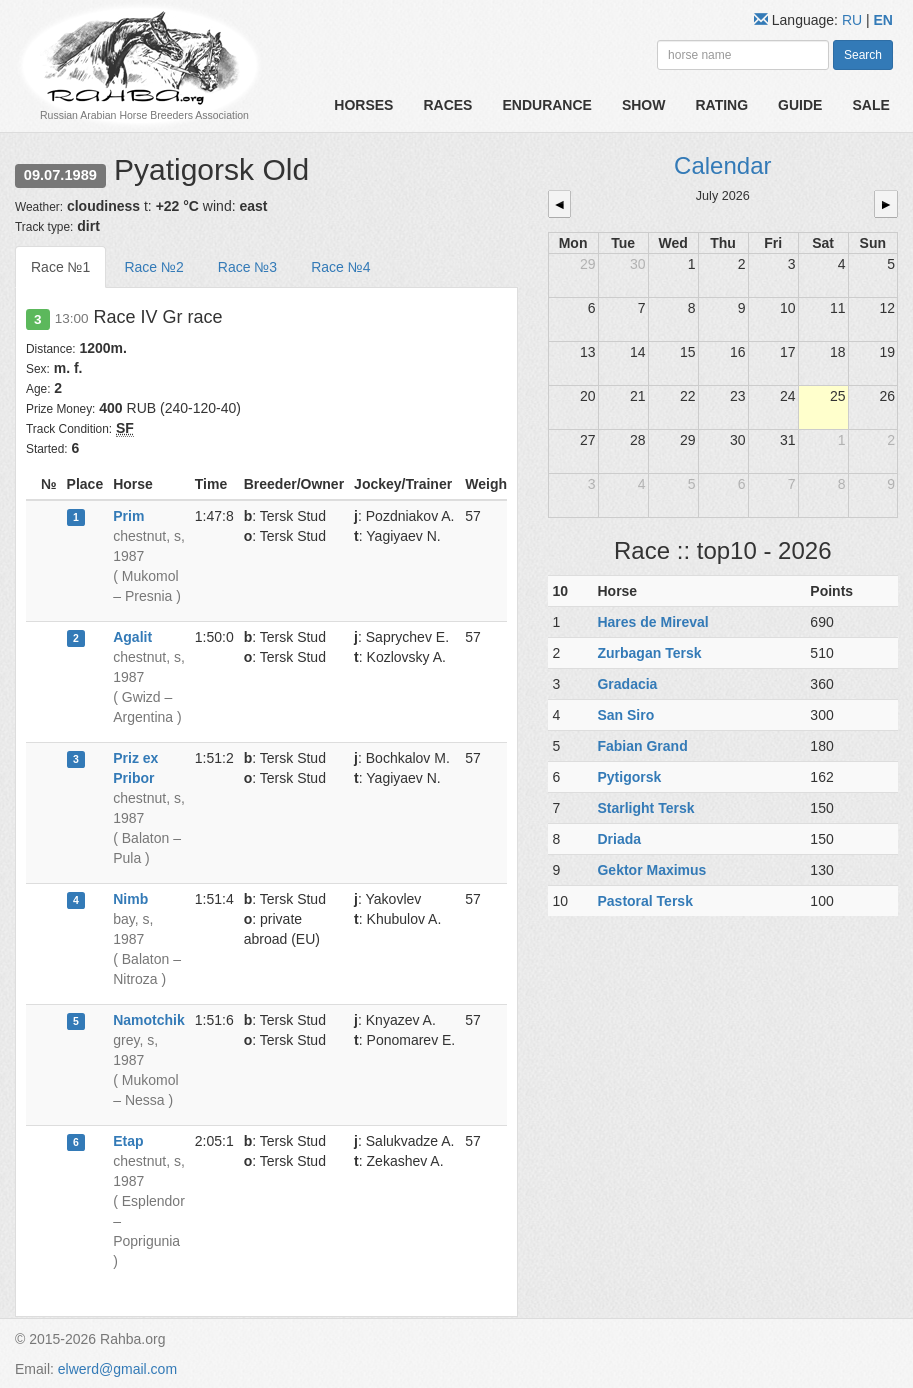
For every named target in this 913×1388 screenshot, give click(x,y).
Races (447, 105)
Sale (870, 105)
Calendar (722, 165)
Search (863, 55)
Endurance (546, 105)
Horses (363, 105)
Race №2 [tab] (153, 267)
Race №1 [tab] (60, 267)
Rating (721, 105)
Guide (800, 105)
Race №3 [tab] (247, 267)
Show (644, 105)
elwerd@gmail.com (117, 1369)
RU (854, 20)
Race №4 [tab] (340, 267)
